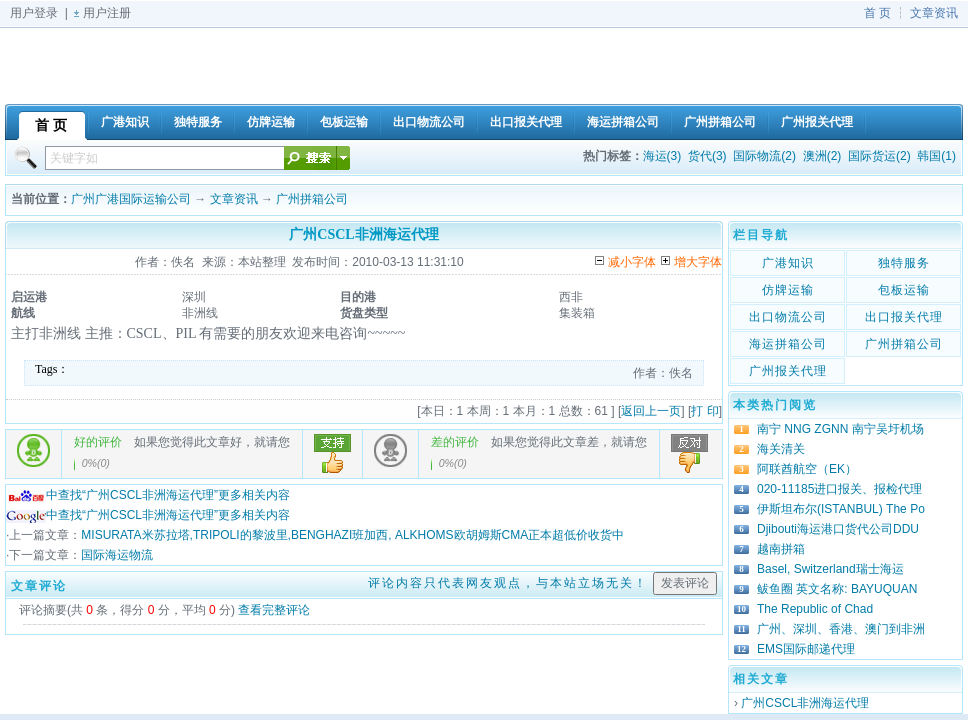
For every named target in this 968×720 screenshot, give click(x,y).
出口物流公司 (788, 317)
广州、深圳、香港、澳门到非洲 (841, 629)
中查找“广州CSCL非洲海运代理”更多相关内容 (148, 495)
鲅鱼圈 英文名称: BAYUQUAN (837, 589)
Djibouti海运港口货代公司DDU (838, 529)
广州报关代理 (788, 371)
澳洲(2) (822, 156)
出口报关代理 (904, 317)
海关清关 (781, 449)
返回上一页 (651, 411)
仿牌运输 (788, 290)
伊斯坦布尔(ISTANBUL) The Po (841, 509)
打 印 (704, 411)
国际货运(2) (879, 156)
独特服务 (904, 263)
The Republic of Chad (815, 609)
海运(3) (662, 156)
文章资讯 (934, 13)
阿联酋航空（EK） (807, 469)
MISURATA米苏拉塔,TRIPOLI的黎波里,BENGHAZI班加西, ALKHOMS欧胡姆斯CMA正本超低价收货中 (352, 535)
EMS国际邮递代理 (806, 649)
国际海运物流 (117, 555)
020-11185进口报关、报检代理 (839, 489)
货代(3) (707, 156)
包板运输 (904, 290)
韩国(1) (936, 156)
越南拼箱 (781, 549)
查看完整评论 (274, 610)
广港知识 (788, 263)
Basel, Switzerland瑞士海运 (830, 569)
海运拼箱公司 (788, 344)
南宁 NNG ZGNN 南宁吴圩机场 (840, 429)
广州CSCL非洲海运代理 (805, 703)
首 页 (877, 13)
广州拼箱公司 (312, 199)
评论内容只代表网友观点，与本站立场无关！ (508, 583)
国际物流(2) (764, 156)
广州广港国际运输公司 (131, 199)
